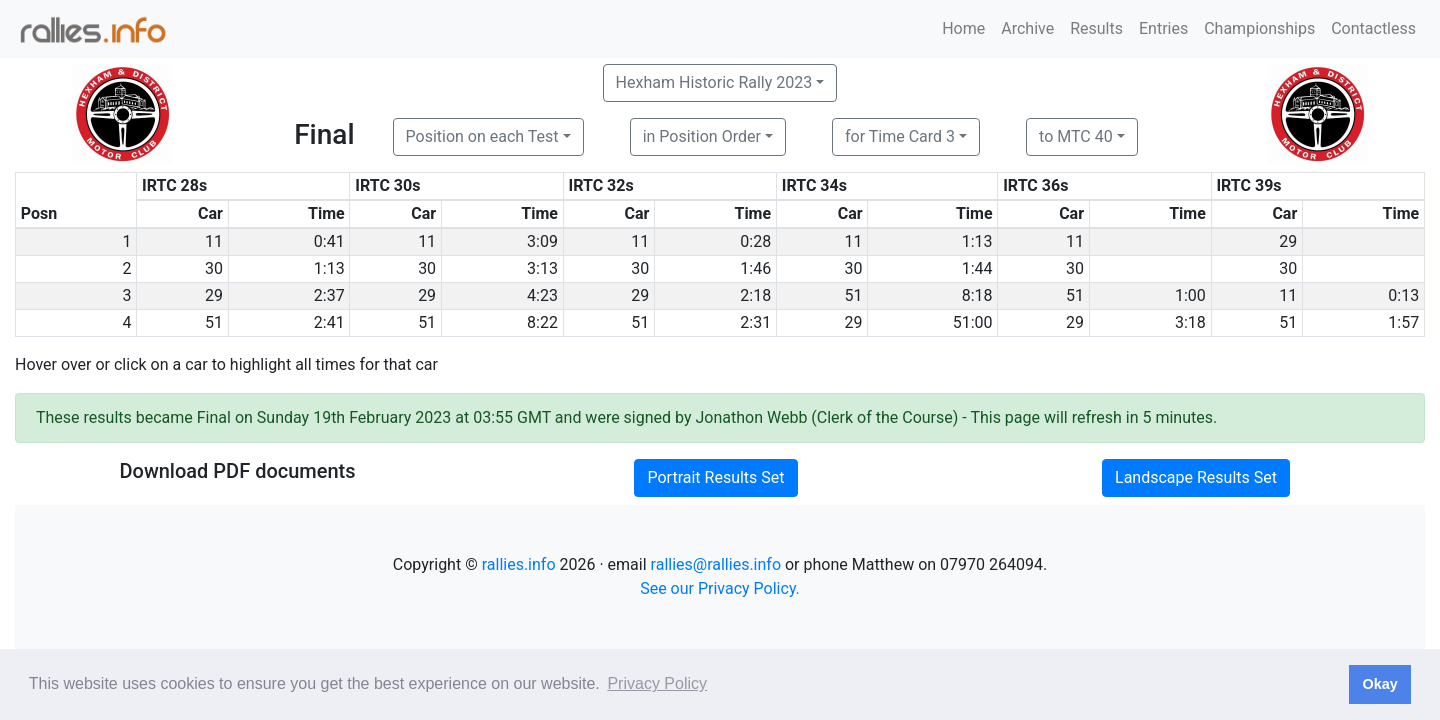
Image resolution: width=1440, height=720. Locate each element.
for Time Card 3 (900, 136)
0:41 (329, 241)
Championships (1259, 28)
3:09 (542, 241)
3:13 (542, 268)
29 (1288, 241)
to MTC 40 (1076, 136)
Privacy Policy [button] (657, 683)
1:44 (977, 268)
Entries (1163, 28)
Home (963, 28)
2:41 (329, 322)
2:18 (755, 295)
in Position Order (702, 136)
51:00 (973, 322)
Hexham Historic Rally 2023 (714, 82)
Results (1096, 28)
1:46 (755, 268)
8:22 (542, 322)
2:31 (755, 322)
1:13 (977, 241)
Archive (1027, 28)
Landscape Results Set (1196, 477)
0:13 (1403, 295)
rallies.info (519, 564)
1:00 (1190, 295)
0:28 (755, 241)
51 (854, 295)
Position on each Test (482, 136)
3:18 (1190, 322)
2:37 (329, 295)
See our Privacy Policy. (720, 588)
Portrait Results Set (715, 477)
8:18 (977, 295)
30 (214, 268)
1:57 (1403, 322)
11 (214, 241)
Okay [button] (1379, 684)
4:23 (542, 295)
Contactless (1373, 28)
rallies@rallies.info (716, 564)
